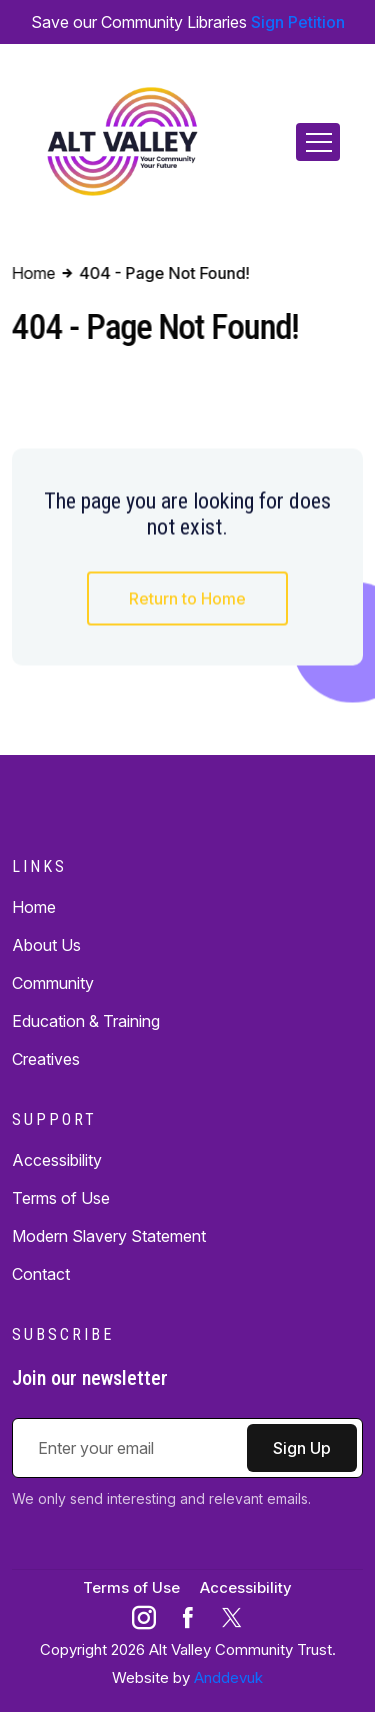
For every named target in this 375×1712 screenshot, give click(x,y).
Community (53, 983)
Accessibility (57, 1160)
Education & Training (86, 1021)
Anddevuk (228, 1677)
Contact (41, 1274)
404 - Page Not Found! (164, 273)
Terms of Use (61, 1198)
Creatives (46, 1059)
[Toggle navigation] (318, 142)
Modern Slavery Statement (109, 1236)
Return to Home (187, 599)
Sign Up (302, 1448)
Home (34, 907)
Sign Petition (298, 22)
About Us (46, 945)
